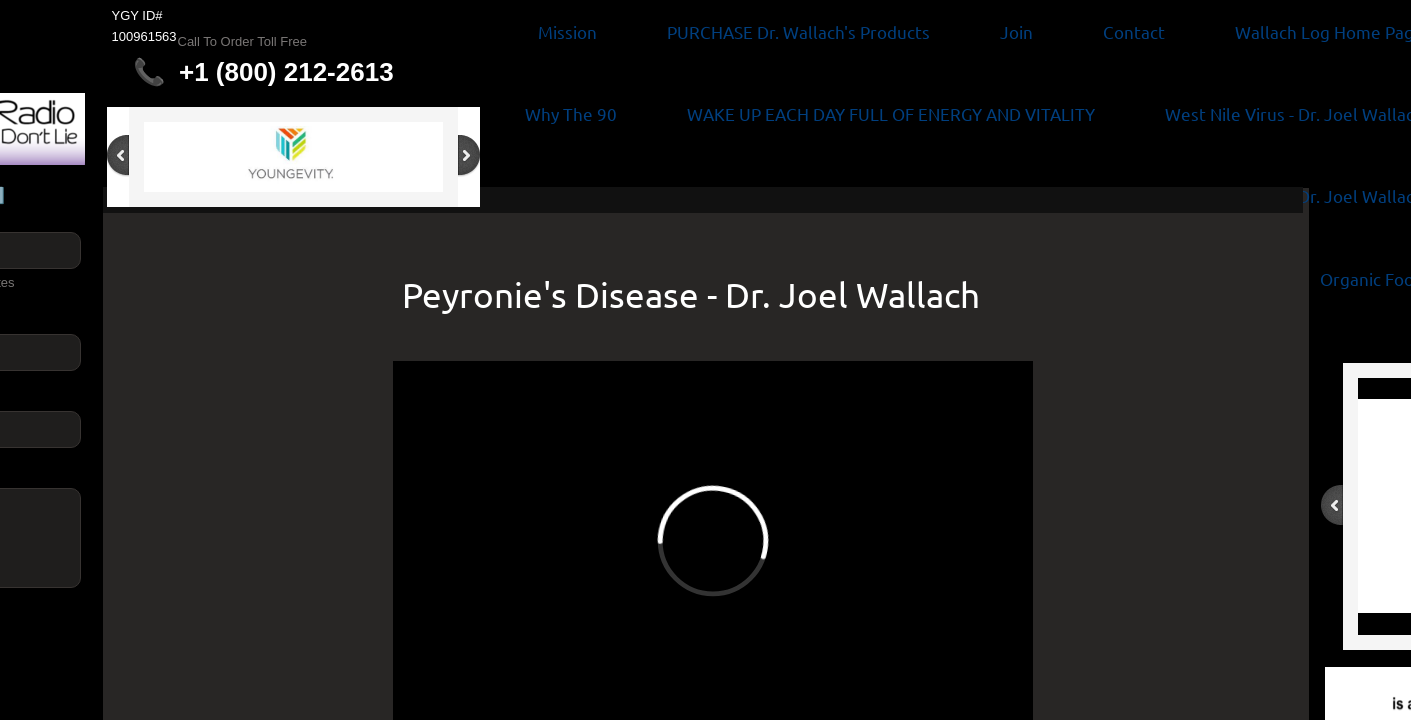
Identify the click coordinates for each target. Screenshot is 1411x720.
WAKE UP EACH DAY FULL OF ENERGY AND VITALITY (891, 113)
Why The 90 (571, 113)
